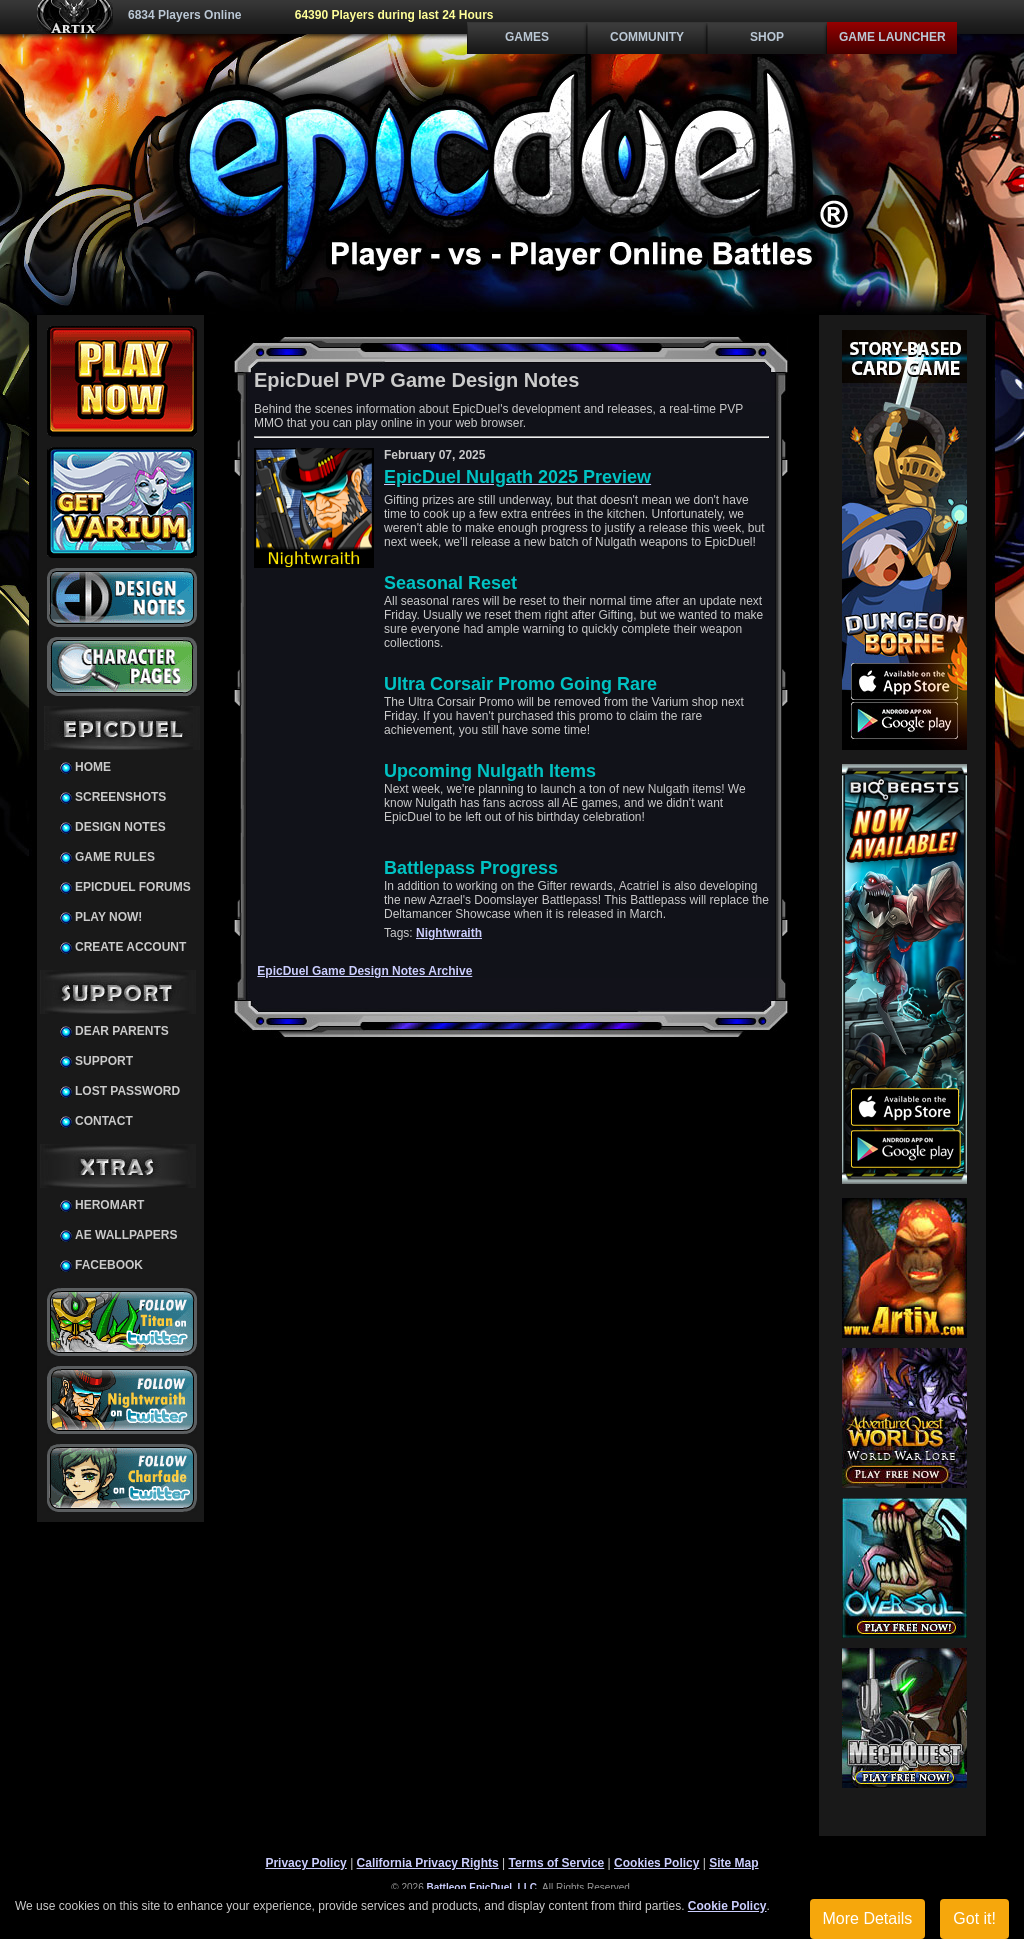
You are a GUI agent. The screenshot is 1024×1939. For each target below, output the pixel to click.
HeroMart (109, 1205)
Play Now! (108, 917)
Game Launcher (892, 37)
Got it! (974, 1918)
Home (93, 767)
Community (647, 37)
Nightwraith (449, 933)
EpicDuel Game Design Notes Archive (364, 971)
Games (527, 37)
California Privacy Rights (428, 1863)
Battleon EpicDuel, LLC (482, 1887)
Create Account (130, 947)
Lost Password (127, 1091)
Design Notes (120, 827)
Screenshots (120, 797)
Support (104, 1061)
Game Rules (115, 857)
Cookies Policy (656, 1863)
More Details (868, 1918)
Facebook (109, 1265)
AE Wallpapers (126, 1235)
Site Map (733, 1863)
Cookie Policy (727, 1906)
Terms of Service (556, 1863)
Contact (104, 1121)
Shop (767, 37)
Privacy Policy (305, 1863)
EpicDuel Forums (133, 887)
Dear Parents (122, 1031)
